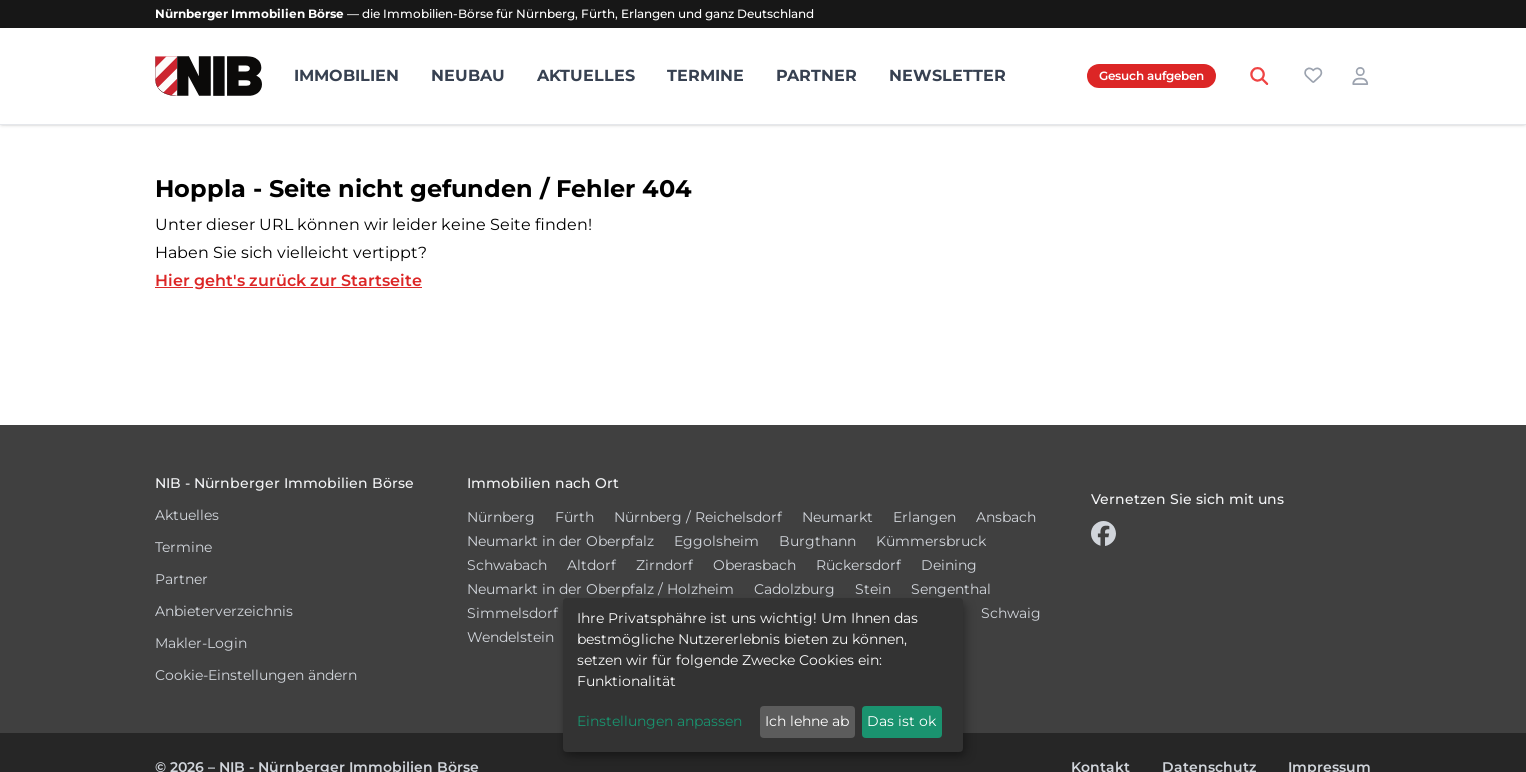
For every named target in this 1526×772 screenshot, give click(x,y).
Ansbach (1006, 517)
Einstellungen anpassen (659, 721)
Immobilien (346, 75)
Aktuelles (586, 75)
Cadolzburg (794, 589)
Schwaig (1011, 613)
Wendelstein (510, 637)
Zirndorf (664, 565)
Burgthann (817, 541)
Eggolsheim (716, 541)
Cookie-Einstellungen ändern (256, 675)
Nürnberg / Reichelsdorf (698, 517)
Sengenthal (951, 589)
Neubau (468, 75)
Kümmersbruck (931, 541)
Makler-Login (201, 643)
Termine (705, 75)
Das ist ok (901, 721)
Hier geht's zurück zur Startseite (288, 280)
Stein (873, 589)
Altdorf (591, 565)
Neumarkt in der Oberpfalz (560, 541)
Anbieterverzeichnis (224, 611)
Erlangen (924, 517)
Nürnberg (501, 517)
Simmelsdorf (512, 613)
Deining (949, 565)
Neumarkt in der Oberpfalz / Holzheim (600, 589)
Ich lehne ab (807, 721)
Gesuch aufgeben (1151, 75)
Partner (816, 75)
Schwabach (507, 565)
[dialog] (763, 675)
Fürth (574, 517)
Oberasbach (754, 565)
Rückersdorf (858, 565)
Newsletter (947, 75)
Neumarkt (837, 517)
